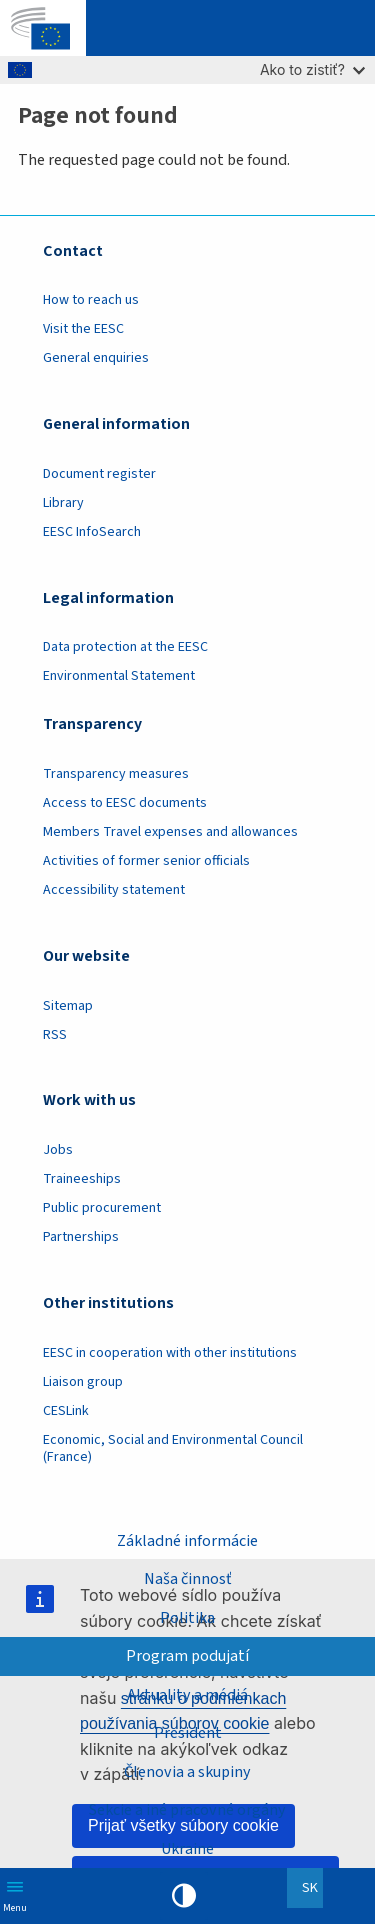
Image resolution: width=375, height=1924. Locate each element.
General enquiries (96, 358)
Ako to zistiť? (312, 69)
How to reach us (91, 300)
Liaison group (83, 1382)
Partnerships (81, 1237)
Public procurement (102, 1208)
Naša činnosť (187, 1579)
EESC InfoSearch (92, 532)
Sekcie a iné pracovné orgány (187, 1810)
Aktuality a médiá (187, 1695)
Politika (187, 1618)
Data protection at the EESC (125, 647)
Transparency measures (116, 774)
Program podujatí (187, 1656)
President (188, 1733)
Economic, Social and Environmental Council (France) (173, 1448)
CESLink (66, 1411)
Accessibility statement (114, 890)
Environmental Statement (119, 676)
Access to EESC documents (125, 803)
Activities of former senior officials (146, 861)
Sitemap (68, 1006)
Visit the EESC (83, 329)
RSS (55, 1035)
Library (63, 503)
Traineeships (82, 1179)
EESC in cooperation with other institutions (170, 1353)
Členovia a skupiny (187, 1772)
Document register (99, 474)
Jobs (58, 1150)
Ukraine (187, 1849)
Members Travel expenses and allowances (170, 832)
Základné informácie (187, 1541)
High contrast (184, 1896)
